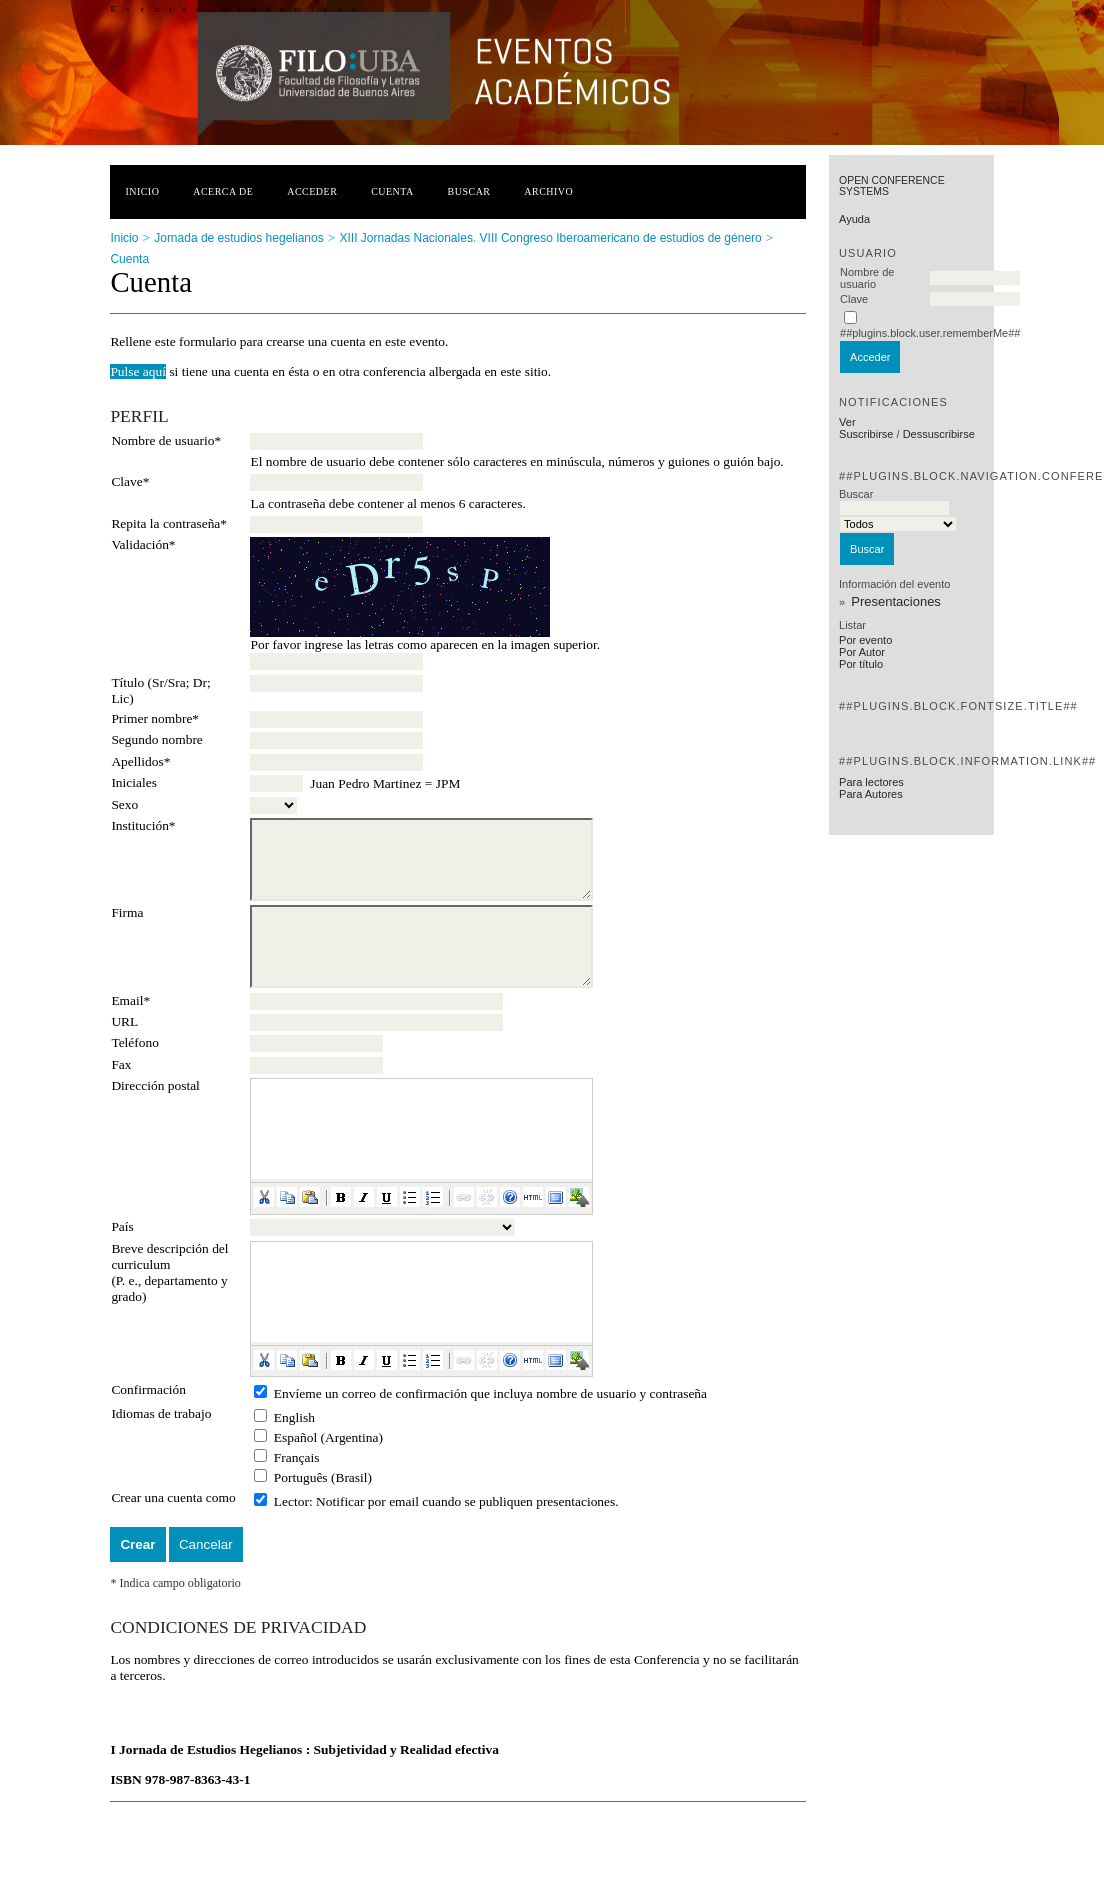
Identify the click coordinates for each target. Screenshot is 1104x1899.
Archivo (548, 191)
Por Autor (862, 652)
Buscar (469, 191)
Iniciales (134, 782)
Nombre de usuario (867, 278)
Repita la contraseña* (169, 523)
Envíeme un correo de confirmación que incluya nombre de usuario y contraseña (490, 1393)
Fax (121, 1064)
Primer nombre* (155, 718)
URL (124, 1021)
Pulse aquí (138, 371)
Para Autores (871, 794)
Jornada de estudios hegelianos (238, 238)
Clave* (130, 481)
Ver (847, 422)
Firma (127, 912)
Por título (861, 664)
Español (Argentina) (328, 1437)
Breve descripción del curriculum (169, 1256)
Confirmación (148, 1389)
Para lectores (871, 782)
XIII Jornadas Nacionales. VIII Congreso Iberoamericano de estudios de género (550, 238)
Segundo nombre (156, 739)
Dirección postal (155, 1085)
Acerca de (223, 191)
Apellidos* (140, 761)
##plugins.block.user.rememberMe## (930, 333)
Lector (291, 1501)
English (294, 1417)
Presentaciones (896, 601)
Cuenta (392, 191)
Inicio (142, 191)
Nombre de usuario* (166, 440)
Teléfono (135, 1042)
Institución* (143, 825)
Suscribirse (866, 434)
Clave (854, 299)
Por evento (865, 640)
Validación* (143, 544)
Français (297, 1457)
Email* (130, 1000)
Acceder (312, 191)
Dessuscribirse (939, 434)
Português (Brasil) (323, 1477)
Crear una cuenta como (173, 1497)
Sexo (124, 804)
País (122, 1226)
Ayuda (854, 219)
